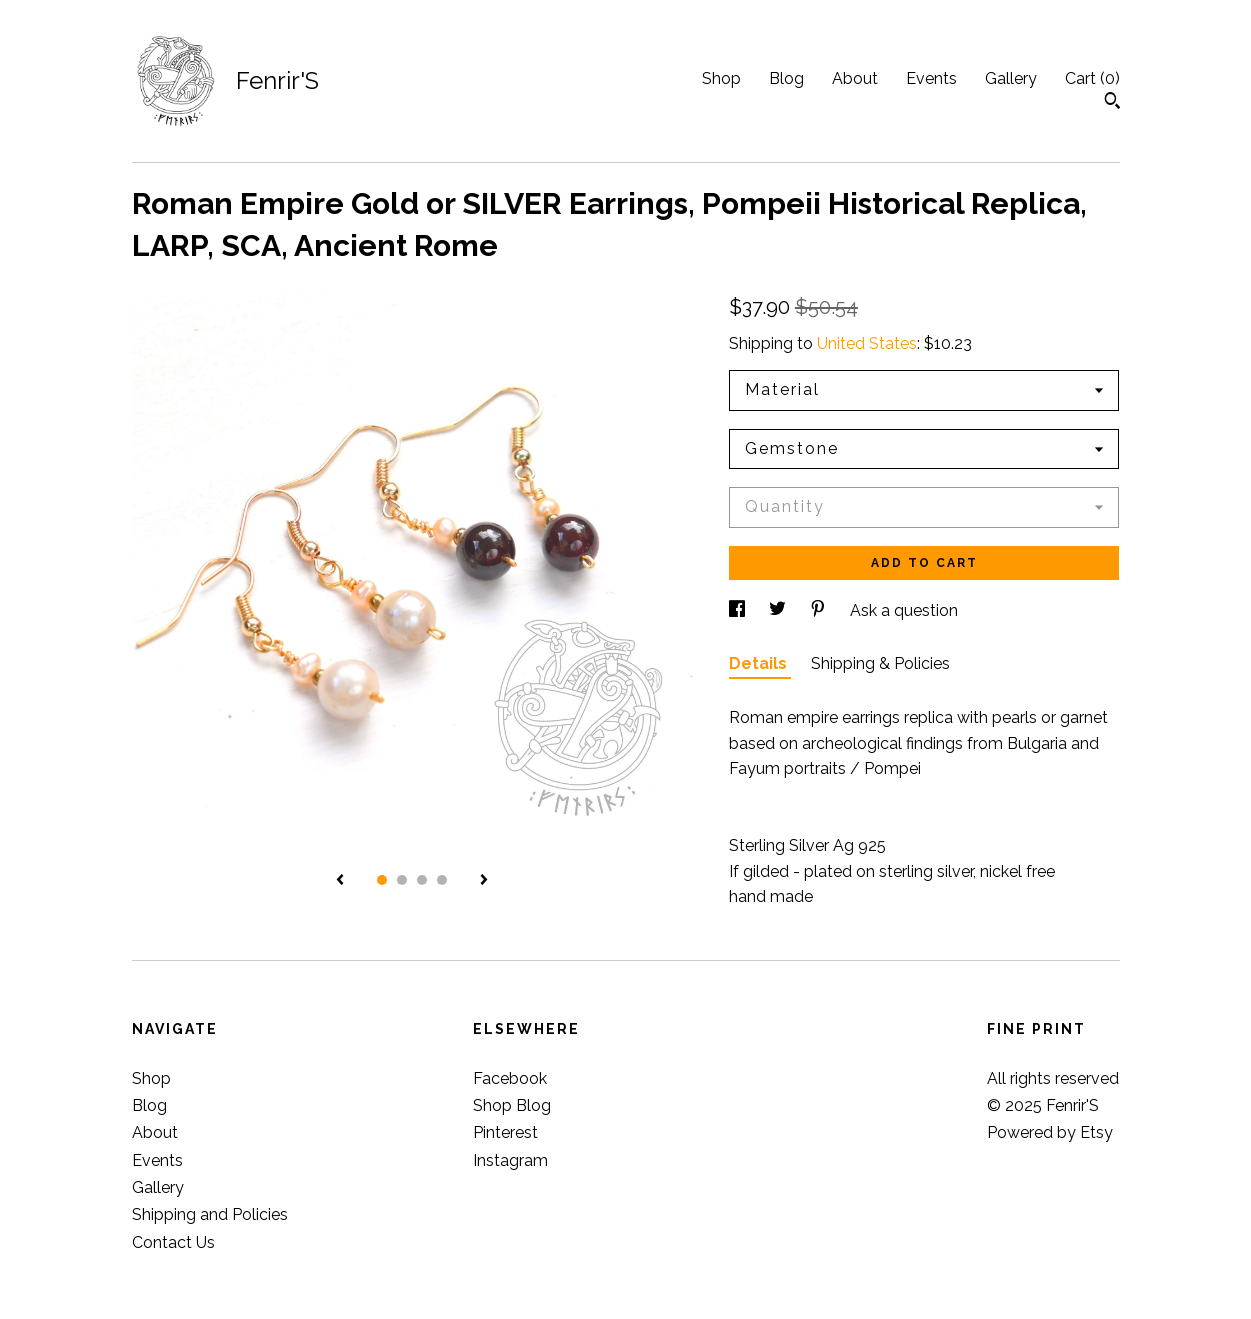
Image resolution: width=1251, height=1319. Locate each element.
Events (931, 78)
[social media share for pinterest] (820, 610)
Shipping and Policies (210, 1214)
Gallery (1011, 78)
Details (760, 663)
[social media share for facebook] (739, 610)
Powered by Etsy (1050, 1132)
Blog (786, 78)
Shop (721, 78)
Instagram (510, 1160)
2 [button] (402, 880)
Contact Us (173, 1242)
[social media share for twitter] (779, 610)
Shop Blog (512, 1105)
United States (867, 343)
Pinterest (505, 1132)
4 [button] (442, 880)
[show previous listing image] (340, 881)
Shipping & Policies (880, 663)
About (855, 78)
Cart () (1092, 78)
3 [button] (422, 880)
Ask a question (904, 610)
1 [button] (382, 880)
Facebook (510, 1078)
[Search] (1112, 103)
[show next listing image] (484, 881)
